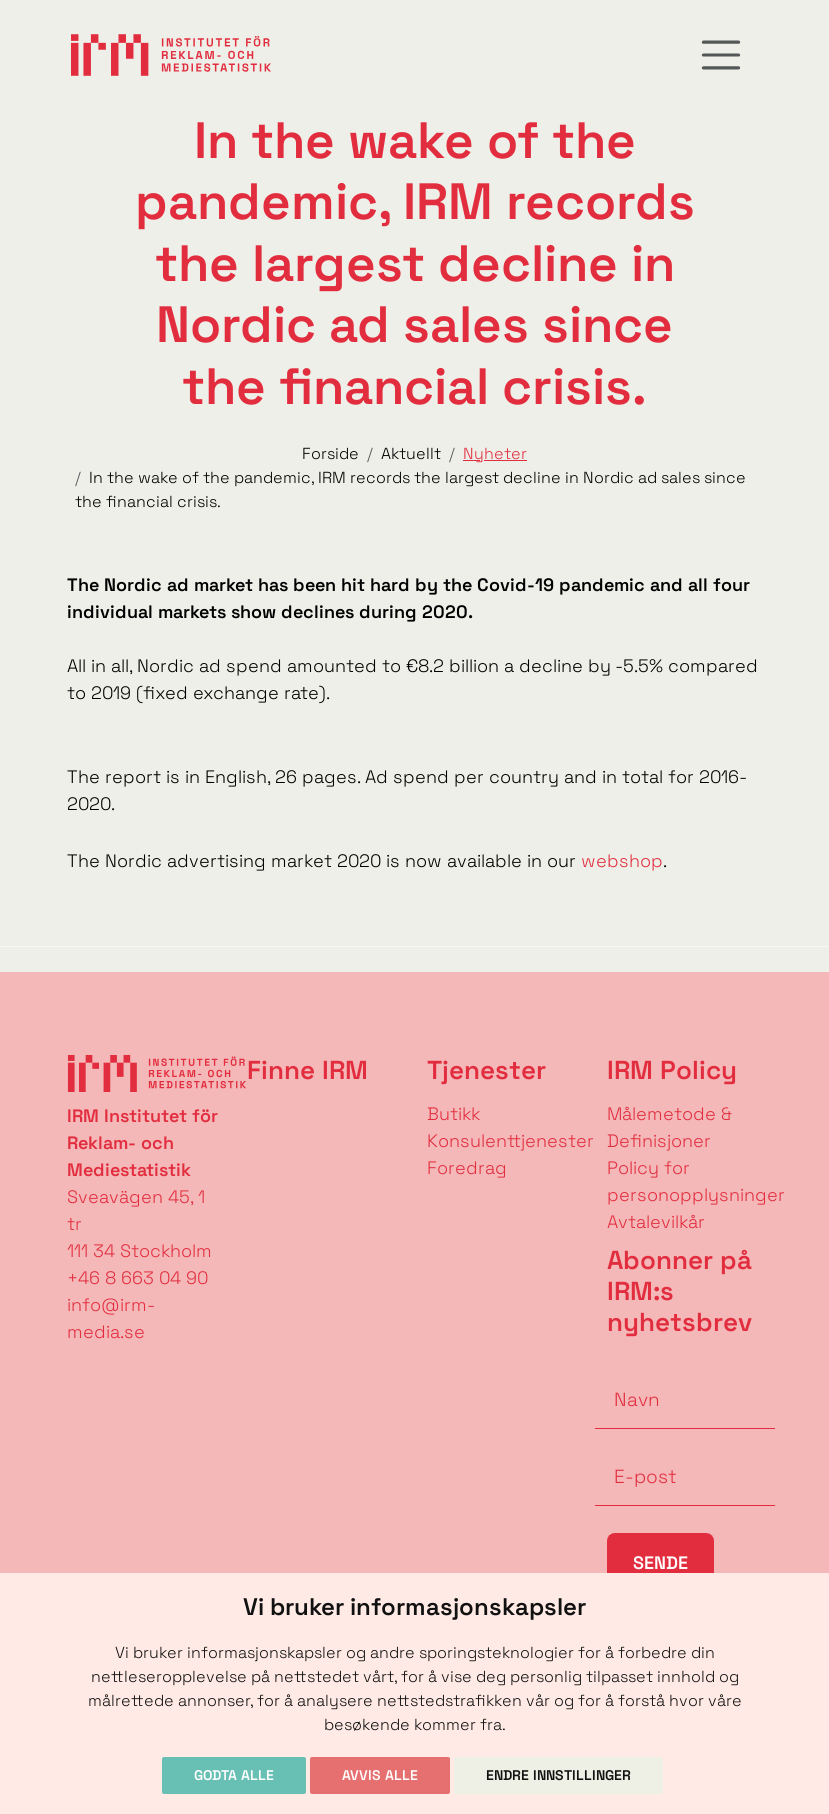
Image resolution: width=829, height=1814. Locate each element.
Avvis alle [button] (380, 1775)
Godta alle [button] (234, 1775)
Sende (660, 1562)
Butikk (453, 1113)
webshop (622, 860)
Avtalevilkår (656, 1221)
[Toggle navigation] (721, 55)
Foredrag (467, 1167)
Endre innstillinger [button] (558, 1775)
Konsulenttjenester (510, 1140)
